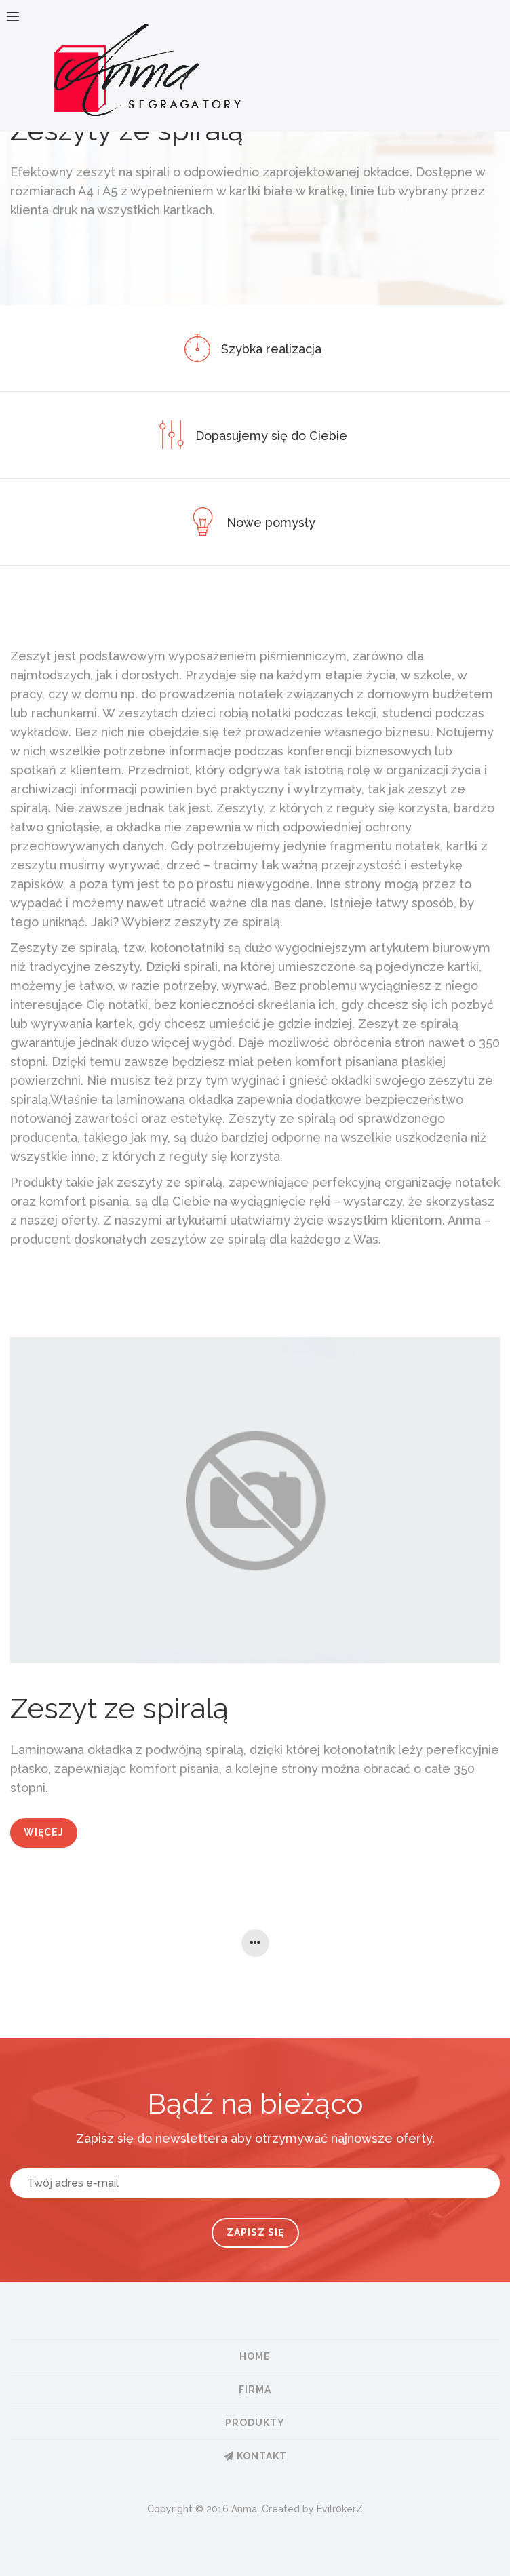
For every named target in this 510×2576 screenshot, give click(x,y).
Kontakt (255, 2456)
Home (255, 2356)
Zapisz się (255, 2232)
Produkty (255, 2422)
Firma (255, 2389)
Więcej (44, 1832)
